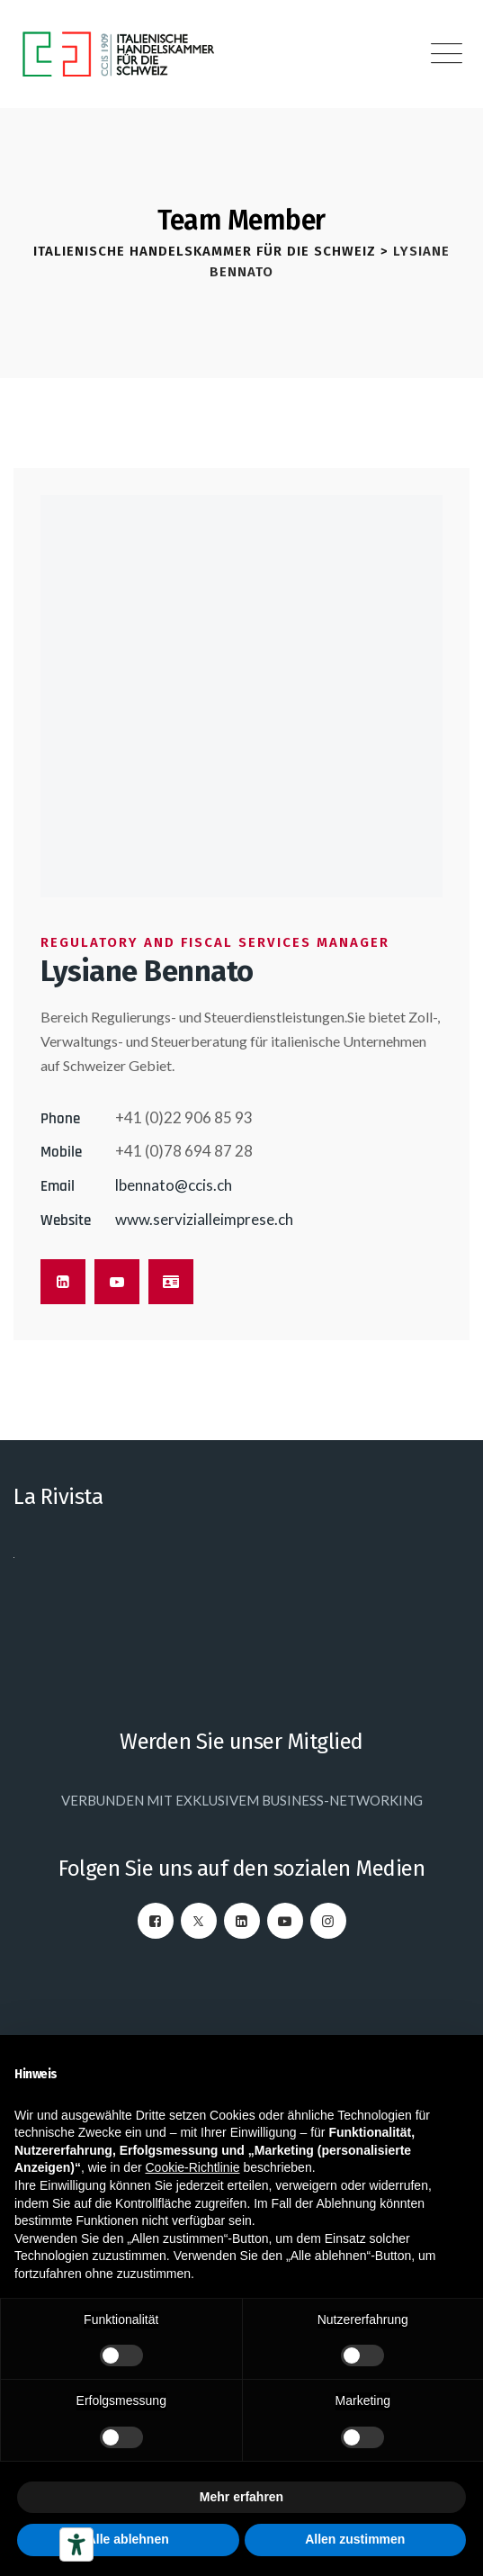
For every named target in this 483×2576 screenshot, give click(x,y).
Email (57, 1186)
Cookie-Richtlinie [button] (192, 2167)
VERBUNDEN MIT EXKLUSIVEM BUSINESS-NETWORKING (242, 1800)
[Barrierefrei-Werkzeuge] (76, 2544)
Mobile (61, 1152)
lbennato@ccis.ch (173, 1184)
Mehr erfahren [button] (241, 2497)
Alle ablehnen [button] (128, 2539)
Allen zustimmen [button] (355, 2539)
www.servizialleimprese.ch (204, 1219)
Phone (60, 1119)
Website (65, 1220)
